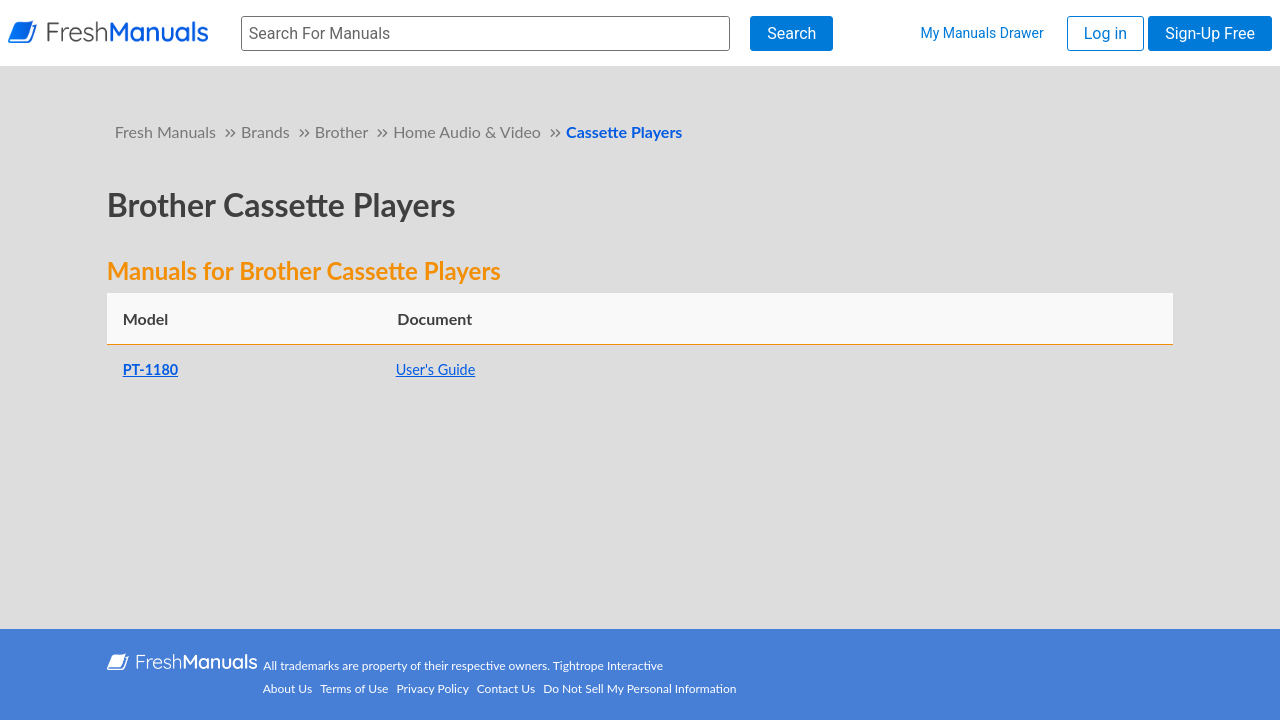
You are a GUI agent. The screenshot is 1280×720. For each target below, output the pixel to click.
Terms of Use (354, 688)
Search (791, 33)
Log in (1105, 33)
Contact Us (506, 688)
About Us (287, 688)
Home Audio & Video (467, 131)
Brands (265, 131)
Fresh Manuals (165, 131)
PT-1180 (150, 369)
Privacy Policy (433, 688)
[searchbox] (485, 33)
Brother (341, 131)
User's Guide (436, 369)
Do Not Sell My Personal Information (639, 688)
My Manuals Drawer (981, 33)
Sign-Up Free (1210, 33)
